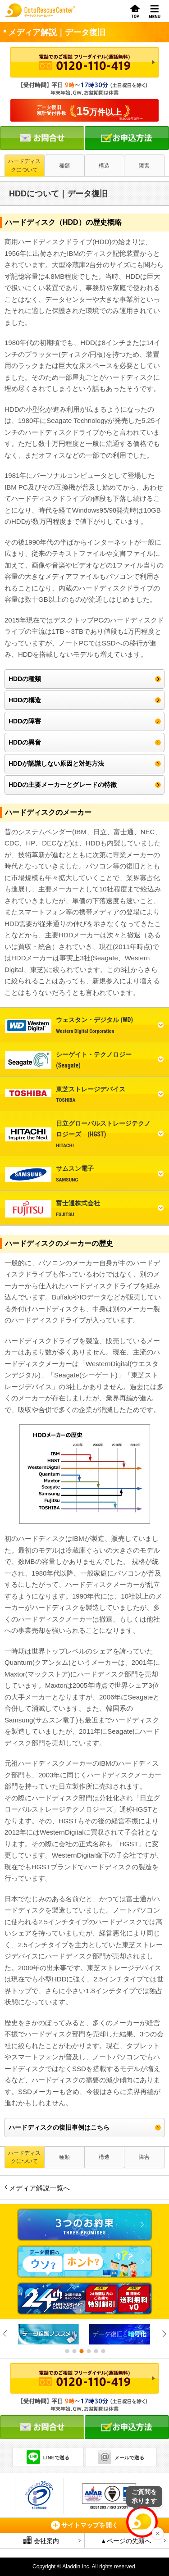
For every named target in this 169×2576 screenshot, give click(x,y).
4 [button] (88, 2351)
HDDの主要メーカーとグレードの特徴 (63, 784)
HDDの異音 (25, 742)
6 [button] (102, 2351)
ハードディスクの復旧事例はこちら (59, 2127)
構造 (104, 166)
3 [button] (81, 2351)
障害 (144, 166)
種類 (64, 166)
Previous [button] (5, 2334)
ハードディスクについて (24, 165)
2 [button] (74, 2351)
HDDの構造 (25, 700)
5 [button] (95, 2351)
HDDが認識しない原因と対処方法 (56, 763)
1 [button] (66, 2351)
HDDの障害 (25, 721)
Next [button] (164, 2334)
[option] (49, 2334)
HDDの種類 (25, 678)
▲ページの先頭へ (125, 2540)
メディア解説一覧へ (39, 2188)
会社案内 (41, 2540)
